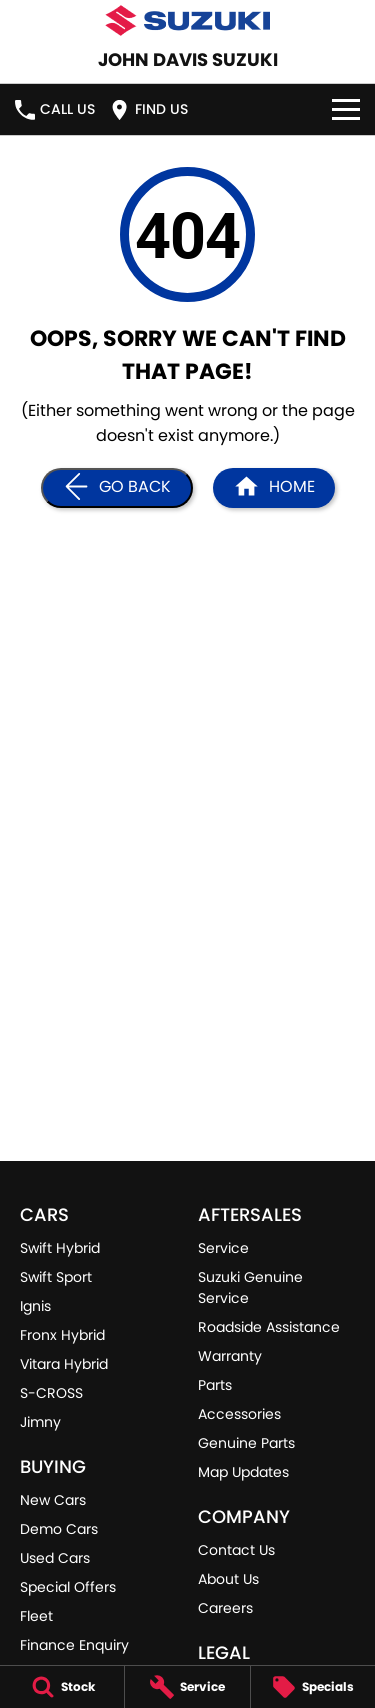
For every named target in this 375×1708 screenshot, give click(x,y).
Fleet (36, 1616)
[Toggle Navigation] (346, 109)
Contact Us (236, 1550)
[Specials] (313, 1687)
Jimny (40, 1422)
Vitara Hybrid (64, 1364)
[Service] (187, 1687)
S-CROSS (51, 1393)
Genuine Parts (246, 1443)
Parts (215, 1385)
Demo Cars (59, 1529)
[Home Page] (274, 488)
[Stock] (62, 1687)
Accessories (239, 1414)
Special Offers (68, 1587)
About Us (228, 1579)
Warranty (230, 1356)
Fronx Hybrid (62, 1335)
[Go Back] (117, 488)
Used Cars (55, 1558)
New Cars (53, 1500)
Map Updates (243, 1472)
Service (223, 1248)
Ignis (35, 1306)
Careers (225, 1608)
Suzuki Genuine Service (250, 1287)
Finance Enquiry (74, 1645)
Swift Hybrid (60, 1248)
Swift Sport (56, 1277)
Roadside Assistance (269, 1327)
